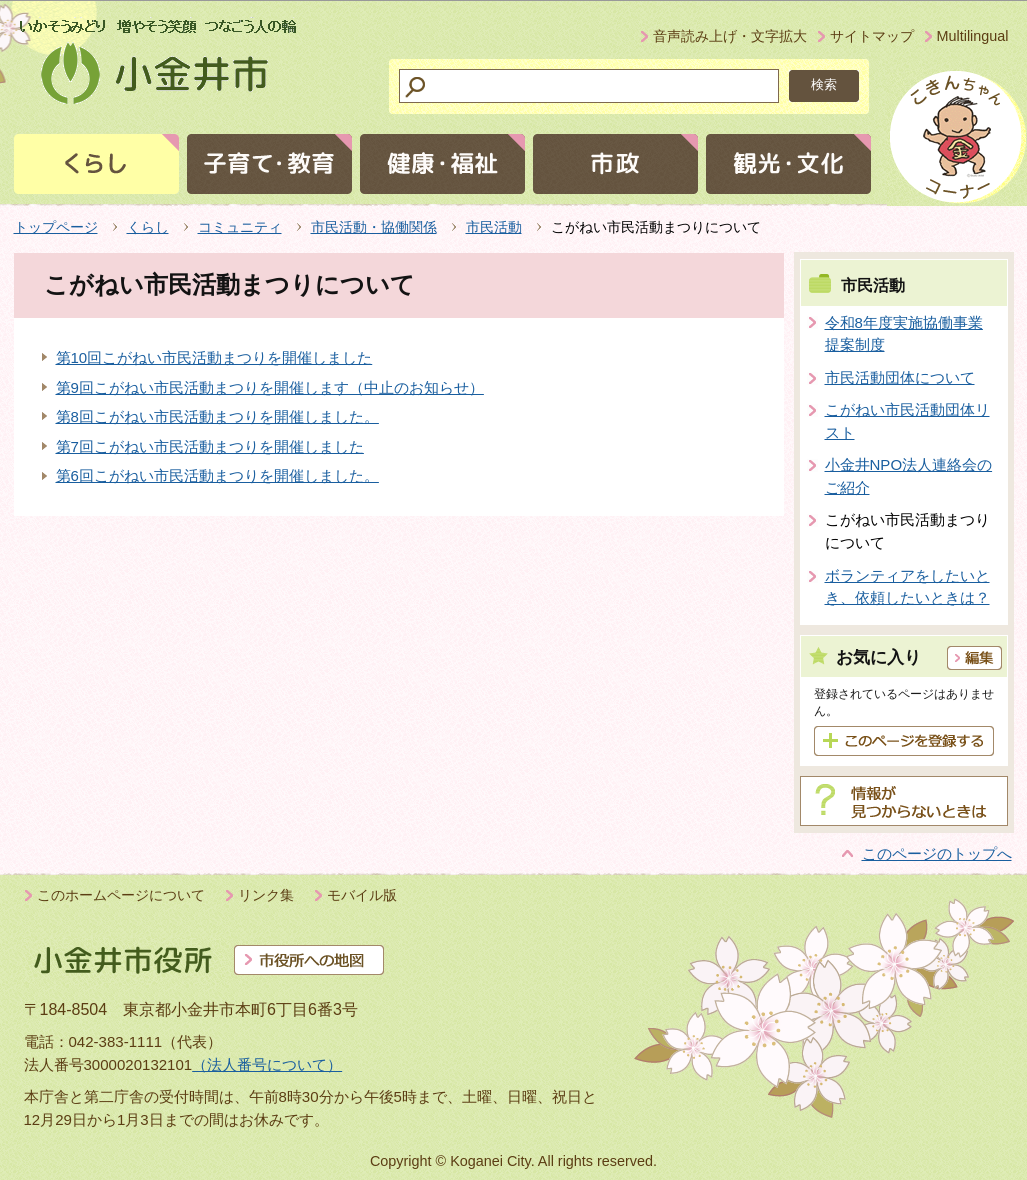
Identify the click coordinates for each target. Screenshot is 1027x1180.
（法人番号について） (267, 1064)
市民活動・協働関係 (374, 227)
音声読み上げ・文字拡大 (730, 36)
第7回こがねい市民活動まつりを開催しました (210, 446)
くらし (148, 227)
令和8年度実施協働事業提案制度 (904, 334)
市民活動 (494, 227)
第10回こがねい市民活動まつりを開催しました (214, 357)
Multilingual (973, 36)
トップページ (56, 227)
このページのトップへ (937, 853)
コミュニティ (240, 227)
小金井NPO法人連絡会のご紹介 (909, 476)
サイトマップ (872, 36)
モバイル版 (362, 895)
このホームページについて (121, 895)
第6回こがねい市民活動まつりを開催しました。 (217, 475)
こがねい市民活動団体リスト (907, 421)
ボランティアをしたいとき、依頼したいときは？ (907, 587)
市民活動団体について (900, 377)
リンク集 (266, 895)
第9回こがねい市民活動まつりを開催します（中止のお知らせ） (270, 387)
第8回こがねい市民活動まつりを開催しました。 (217, 416)
